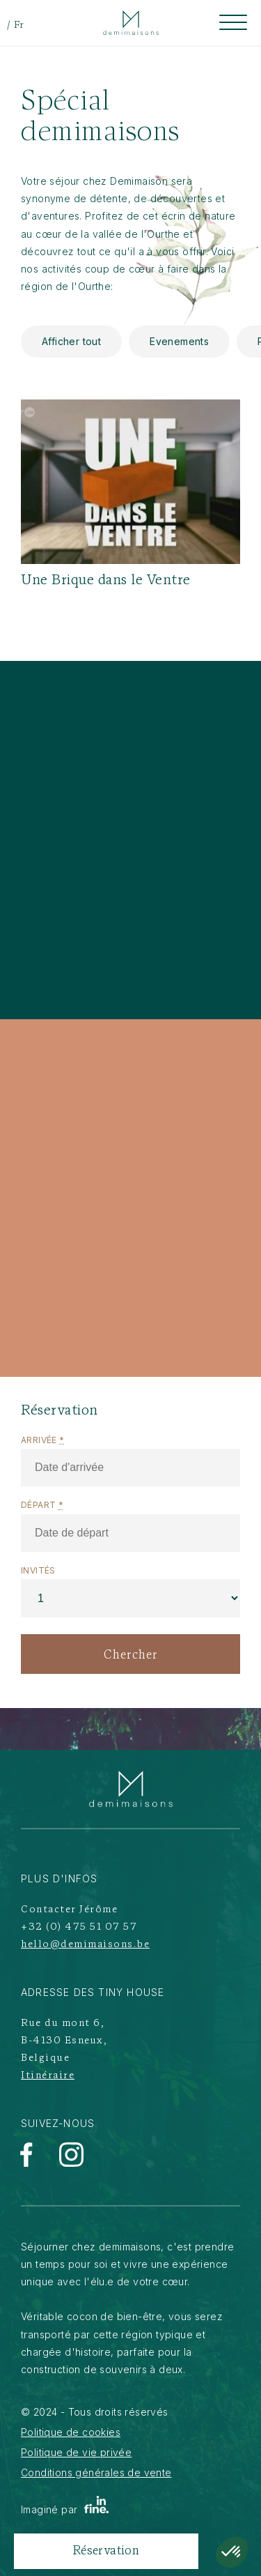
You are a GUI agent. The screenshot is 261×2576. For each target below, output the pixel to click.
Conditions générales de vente (96, 2472)
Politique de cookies (70, 2432)
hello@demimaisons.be (85, 1944)
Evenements (179, 341)
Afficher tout (71, 341)
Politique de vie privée (76, 2452)
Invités (38, 1570)
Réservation (106, 2551)
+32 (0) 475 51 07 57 (79, 1927)
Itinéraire (47, 2076)
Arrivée (43, 1440)
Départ (42, 1505)
